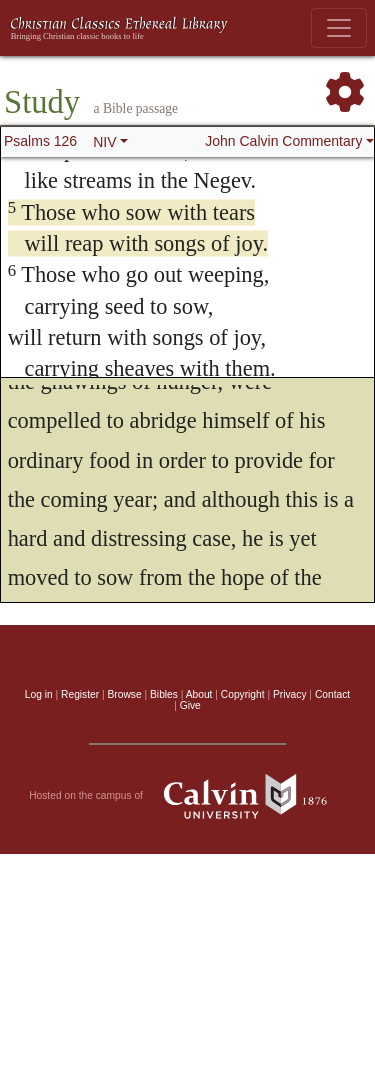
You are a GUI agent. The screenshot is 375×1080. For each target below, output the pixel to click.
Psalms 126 (40, 141)
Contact (332, 694)
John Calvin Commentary (283, 141)
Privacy (290, 694)
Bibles (164, 694)
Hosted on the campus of (187, 796)
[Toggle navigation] (339, 28)
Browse (125, 694)
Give (190, 705)
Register (80, 694)
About (199, 694)
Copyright (243, 694)
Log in (39, 694)
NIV (104, 142)
